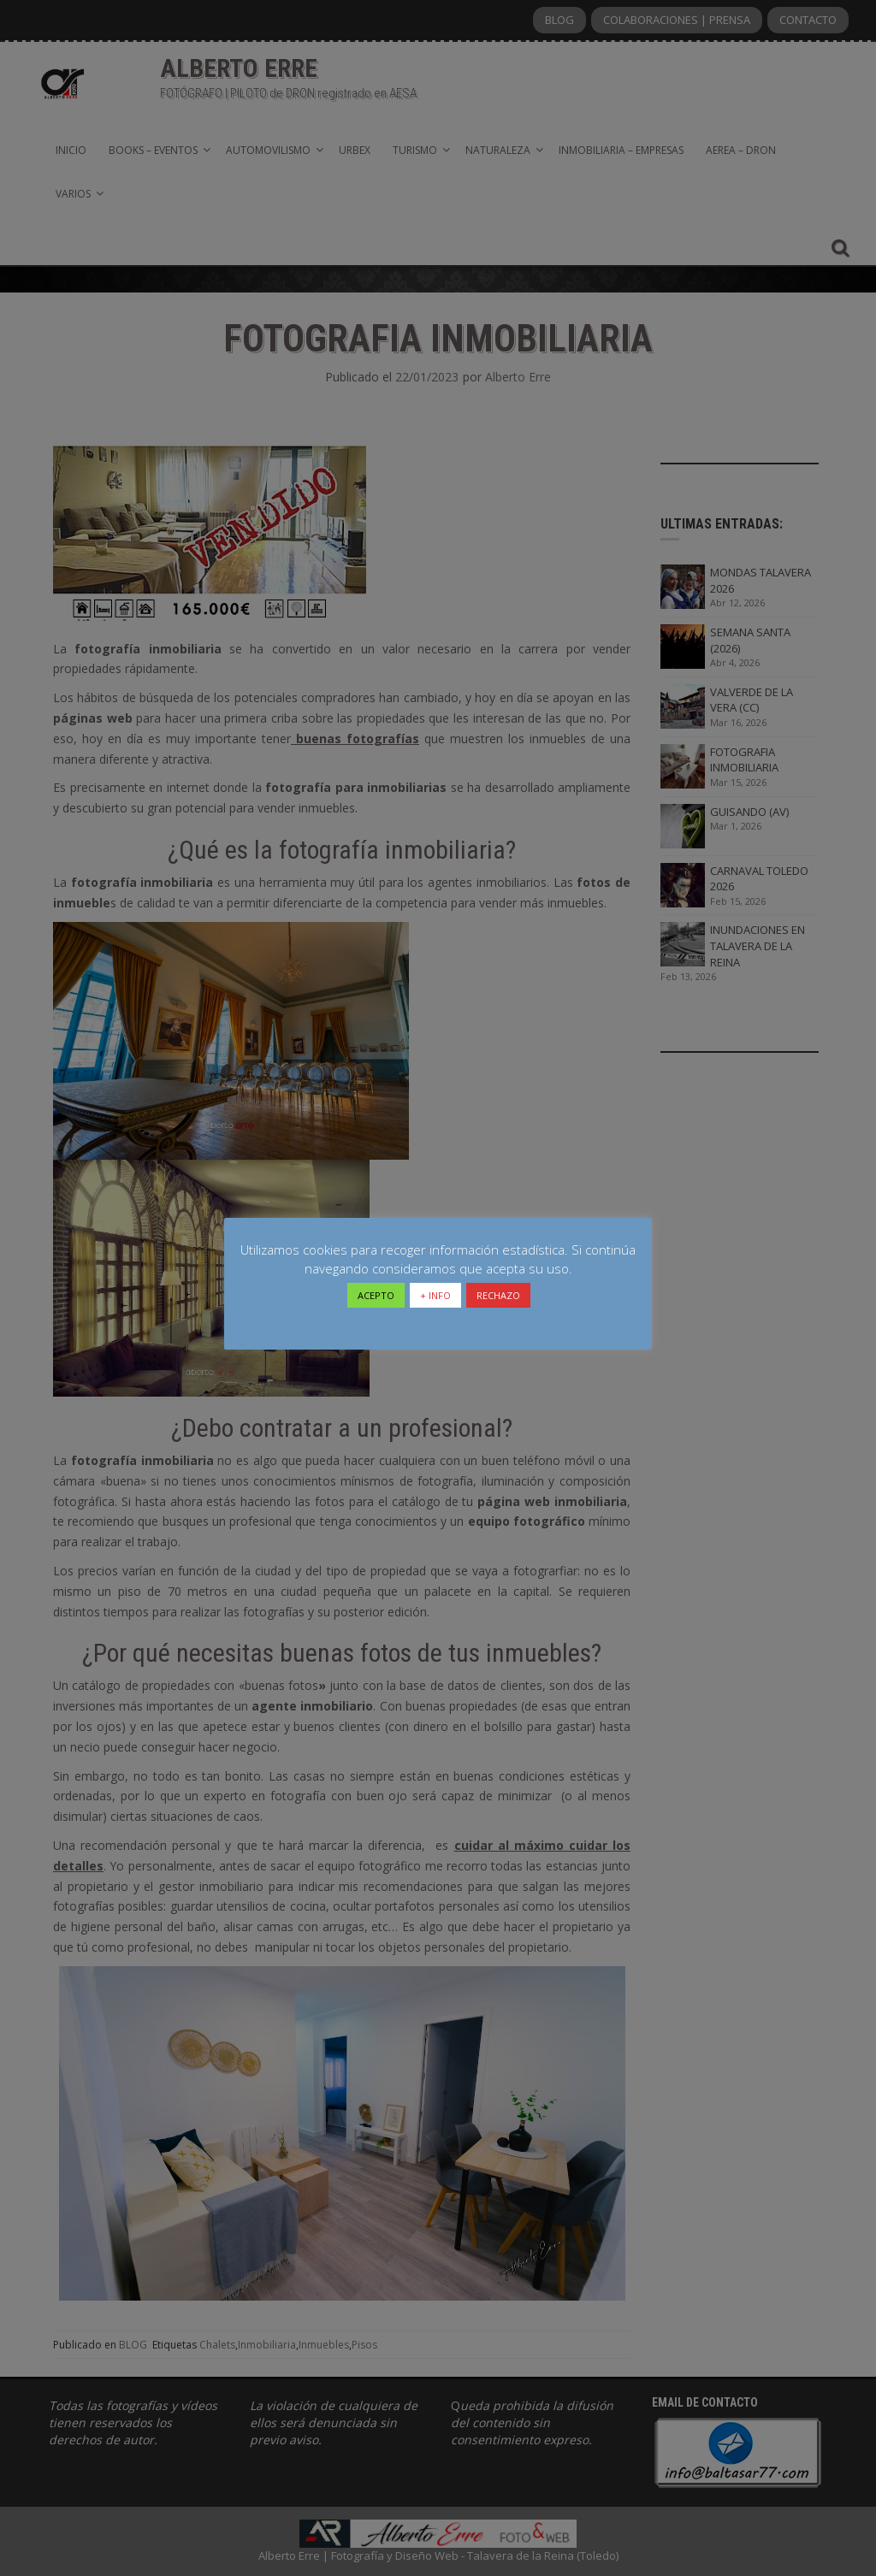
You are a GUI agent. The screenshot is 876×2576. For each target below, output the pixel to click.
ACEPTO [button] (376, 1295)
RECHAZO (498, 1295)
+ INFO (435, 1295)
